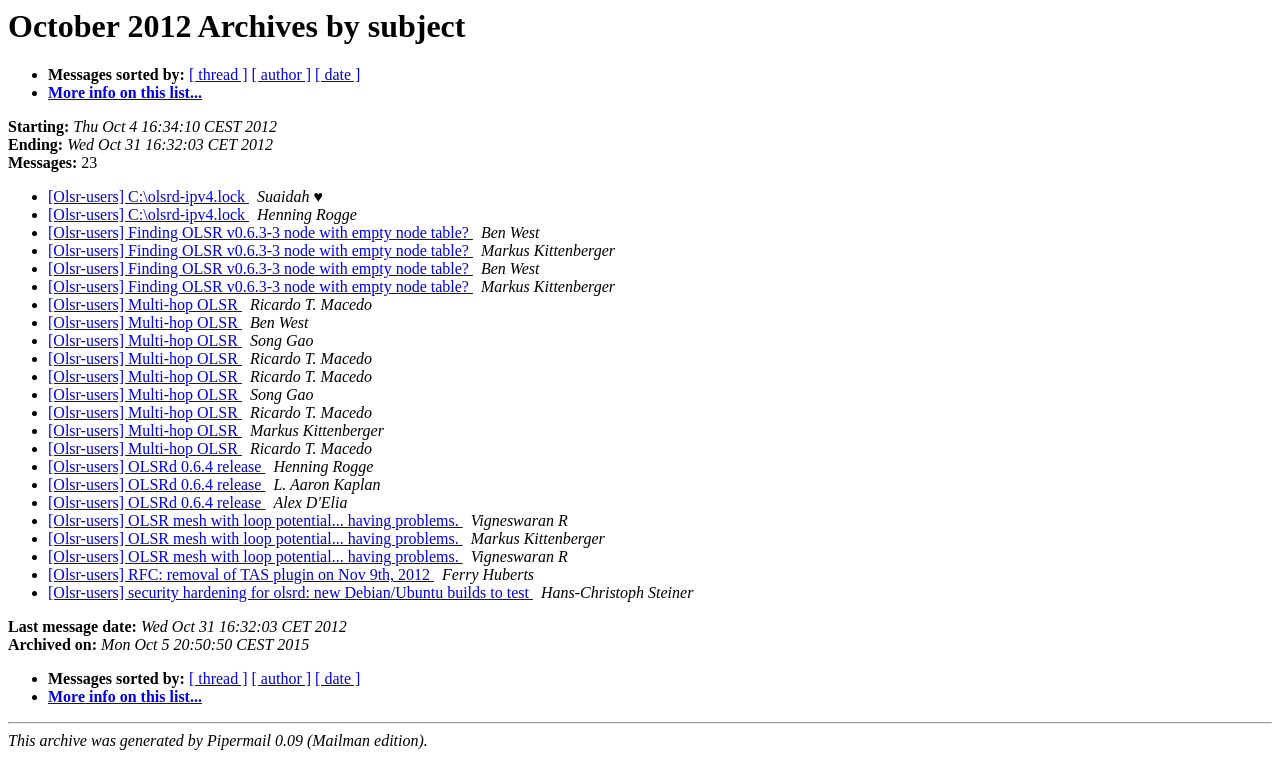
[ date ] (337, 74)
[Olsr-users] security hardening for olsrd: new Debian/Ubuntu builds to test (290, 592)
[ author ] (282, 74)
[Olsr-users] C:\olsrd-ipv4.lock (148, 196)
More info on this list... (125, 92)
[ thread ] (218, 74)
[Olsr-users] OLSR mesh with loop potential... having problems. (255, 520)
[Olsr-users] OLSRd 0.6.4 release (156, 466)
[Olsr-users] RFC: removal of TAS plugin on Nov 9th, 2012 (241, 574)
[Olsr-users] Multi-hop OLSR (145, 304)
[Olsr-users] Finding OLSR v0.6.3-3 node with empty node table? (260, 232)
